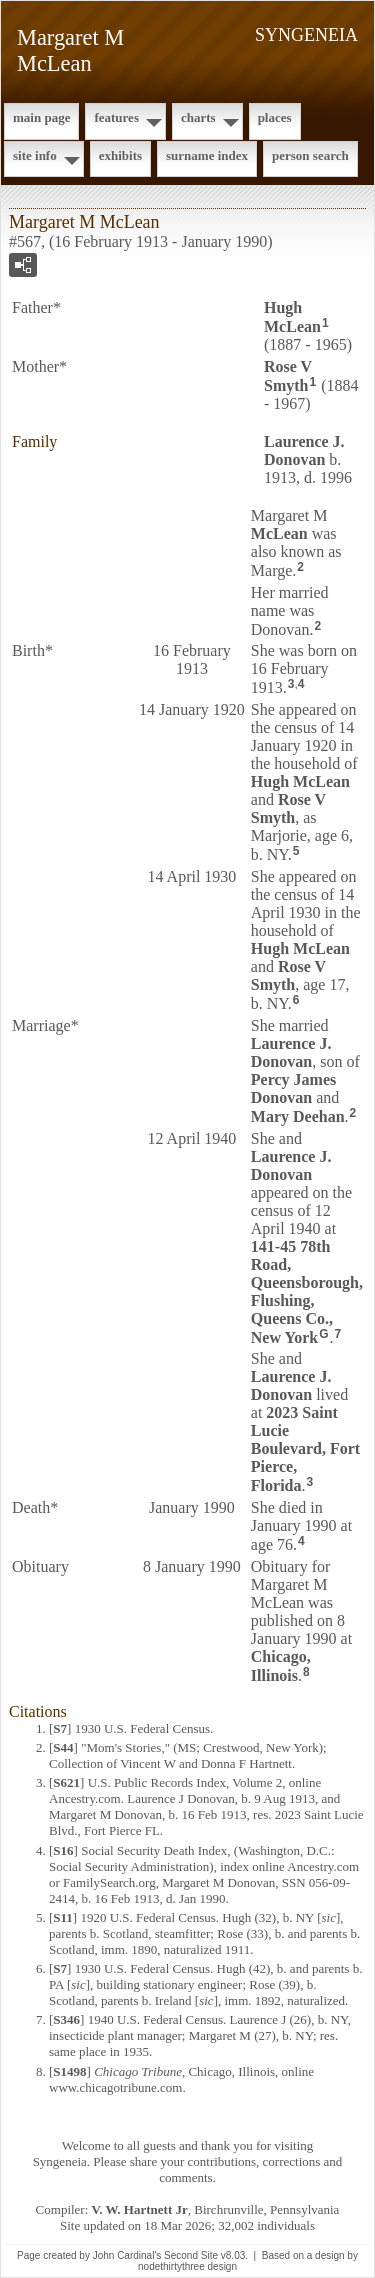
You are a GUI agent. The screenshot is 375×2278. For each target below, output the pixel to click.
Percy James (293, 1088)
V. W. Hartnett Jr (140, 2209)
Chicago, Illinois (281, 1666)
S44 (63, 1747)
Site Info (35, 155)
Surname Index (207, 155)
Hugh (292, 317)
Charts (198, 117)
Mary (298, 1116)
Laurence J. (304, 450)
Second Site (191, 2255)
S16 (63, 1850)
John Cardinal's (127, 2255)
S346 (66, 2019)
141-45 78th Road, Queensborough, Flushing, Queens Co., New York (307, 1292)
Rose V (288, 376)
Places (275, 117)
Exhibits (120, 155)
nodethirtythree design (187, 2266)
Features (116, 117)
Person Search (310, 155)
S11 (63, 1917)
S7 (60, 1728)
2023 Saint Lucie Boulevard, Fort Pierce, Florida (305, 1449)
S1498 (69, 2071)
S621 (66, 1782)
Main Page (41, 117)
